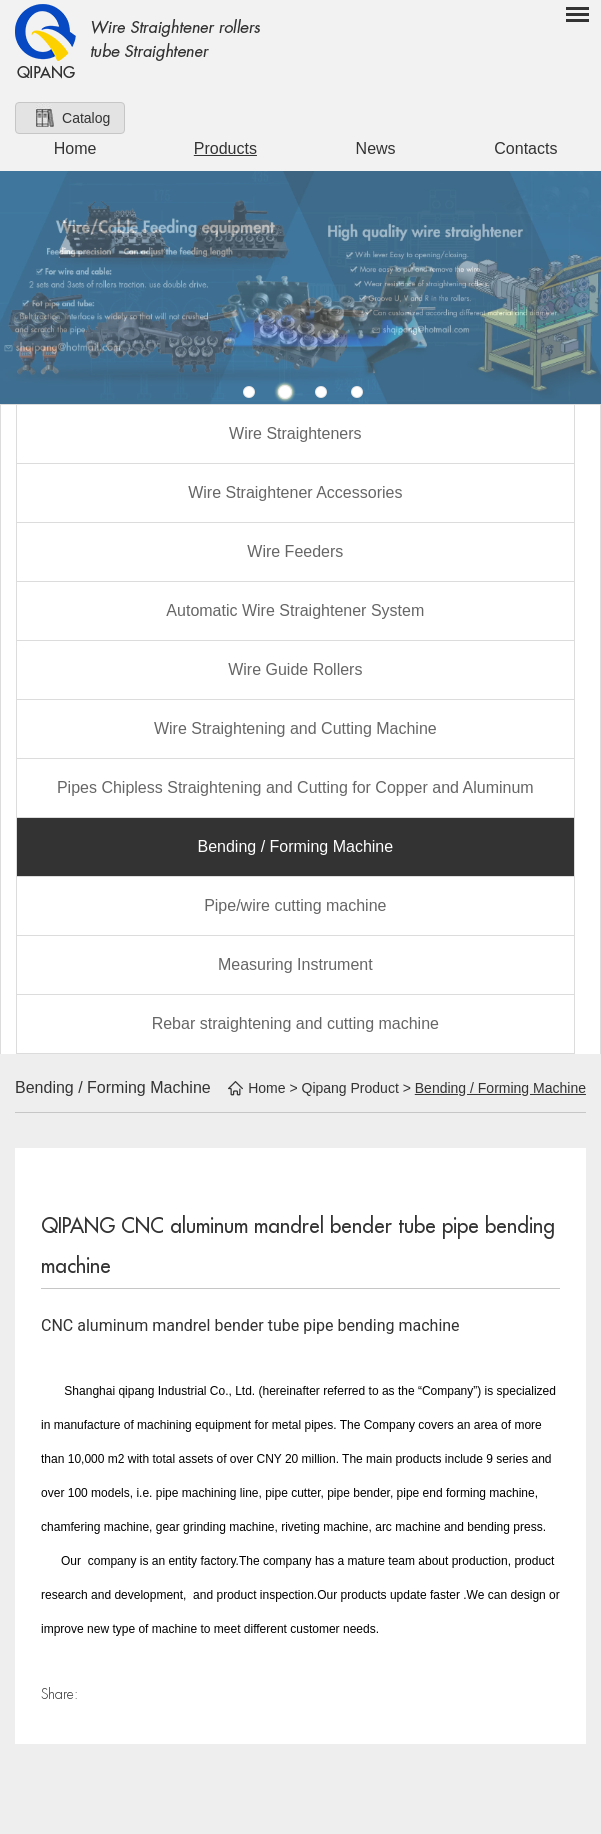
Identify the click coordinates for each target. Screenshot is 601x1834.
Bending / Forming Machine (295, 846)
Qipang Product (350, 1088)
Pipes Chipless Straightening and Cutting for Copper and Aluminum (295, 787)
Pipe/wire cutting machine (295, 905)
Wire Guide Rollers (295, 669)
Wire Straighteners (295, 433)
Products (225, 148)
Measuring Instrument (295, 964)
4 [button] (357, 392)
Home (75, 148)
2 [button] (285, 392)
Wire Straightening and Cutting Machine (295, 728)
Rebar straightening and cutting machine (295, 1023)
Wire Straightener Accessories (295, 492)
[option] (300, 287)
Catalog (86, 118)
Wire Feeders (295, 551)
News (376, 148)
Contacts (525, 148)
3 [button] (321, 392)
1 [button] (249, 392)
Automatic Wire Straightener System (295, 610)
